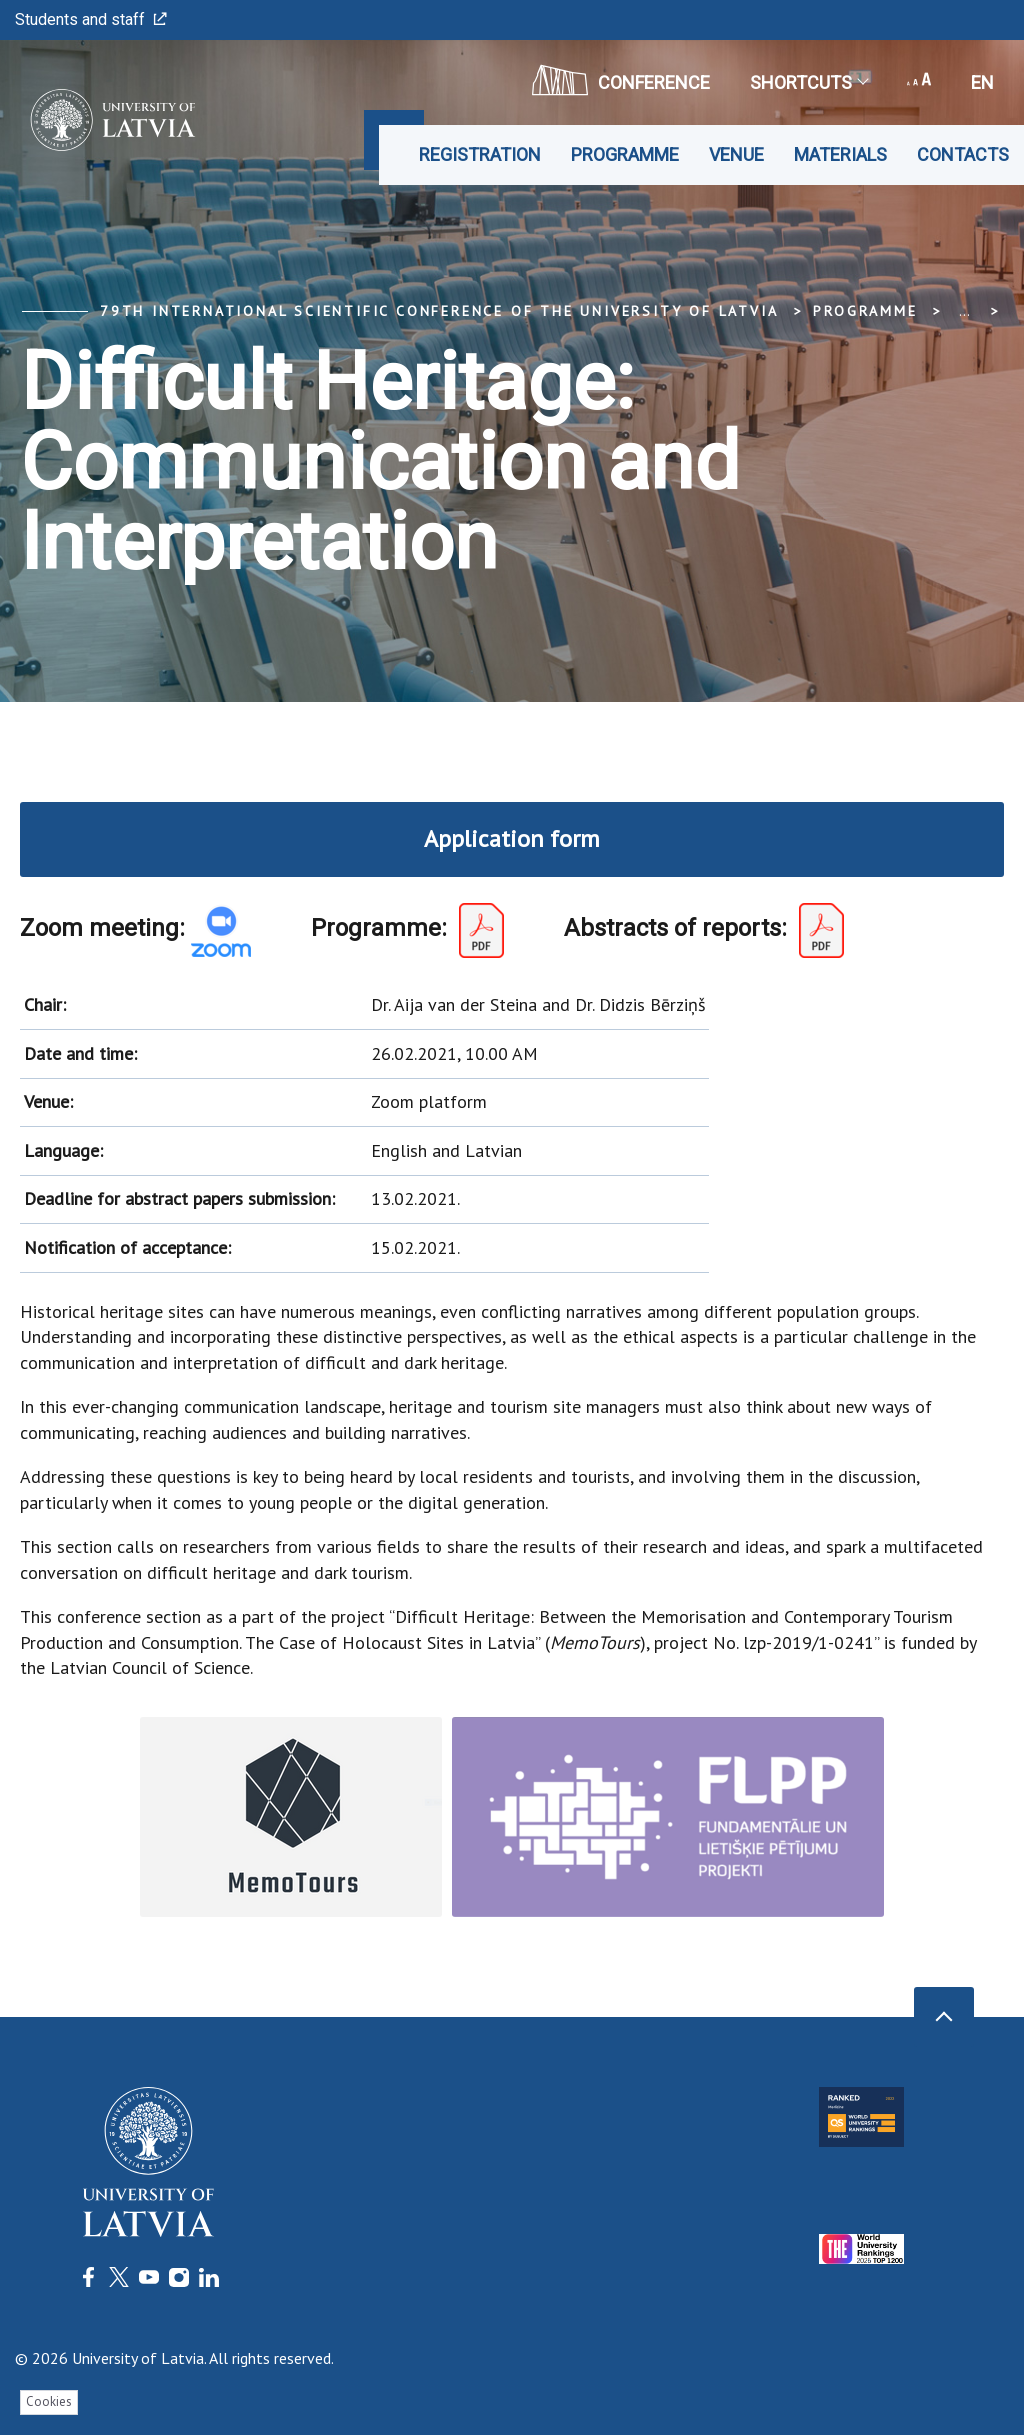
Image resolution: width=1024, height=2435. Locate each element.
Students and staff (91, 19)
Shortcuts (808, 82)
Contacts (963, 154)
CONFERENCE (621, 80)
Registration (480, 154)
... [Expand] (964, 311)
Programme (625, 154)
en (982, 82)
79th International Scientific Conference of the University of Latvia (439, 311)
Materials (840, 154)
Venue (736, 154)
